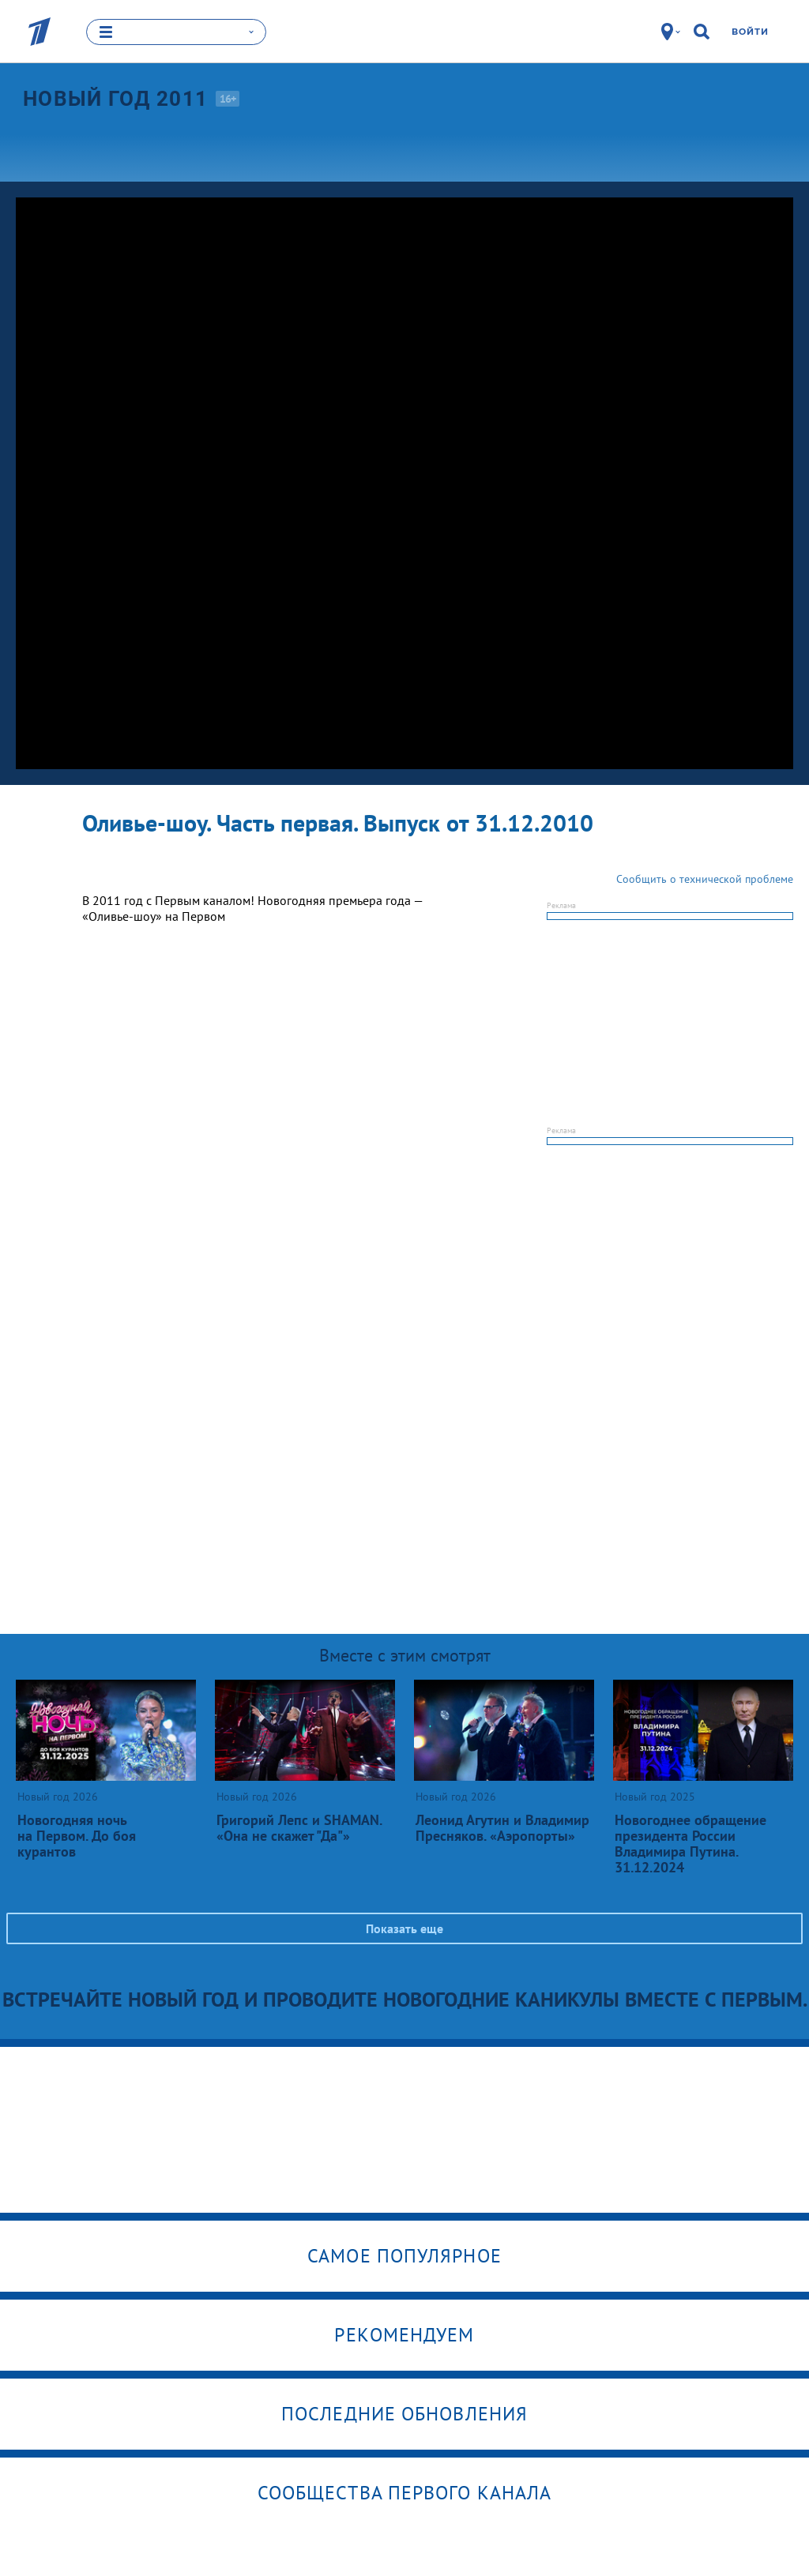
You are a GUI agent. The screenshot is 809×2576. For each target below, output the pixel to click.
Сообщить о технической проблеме (704, 878)
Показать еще (404, 1928)
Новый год (115, 99)
